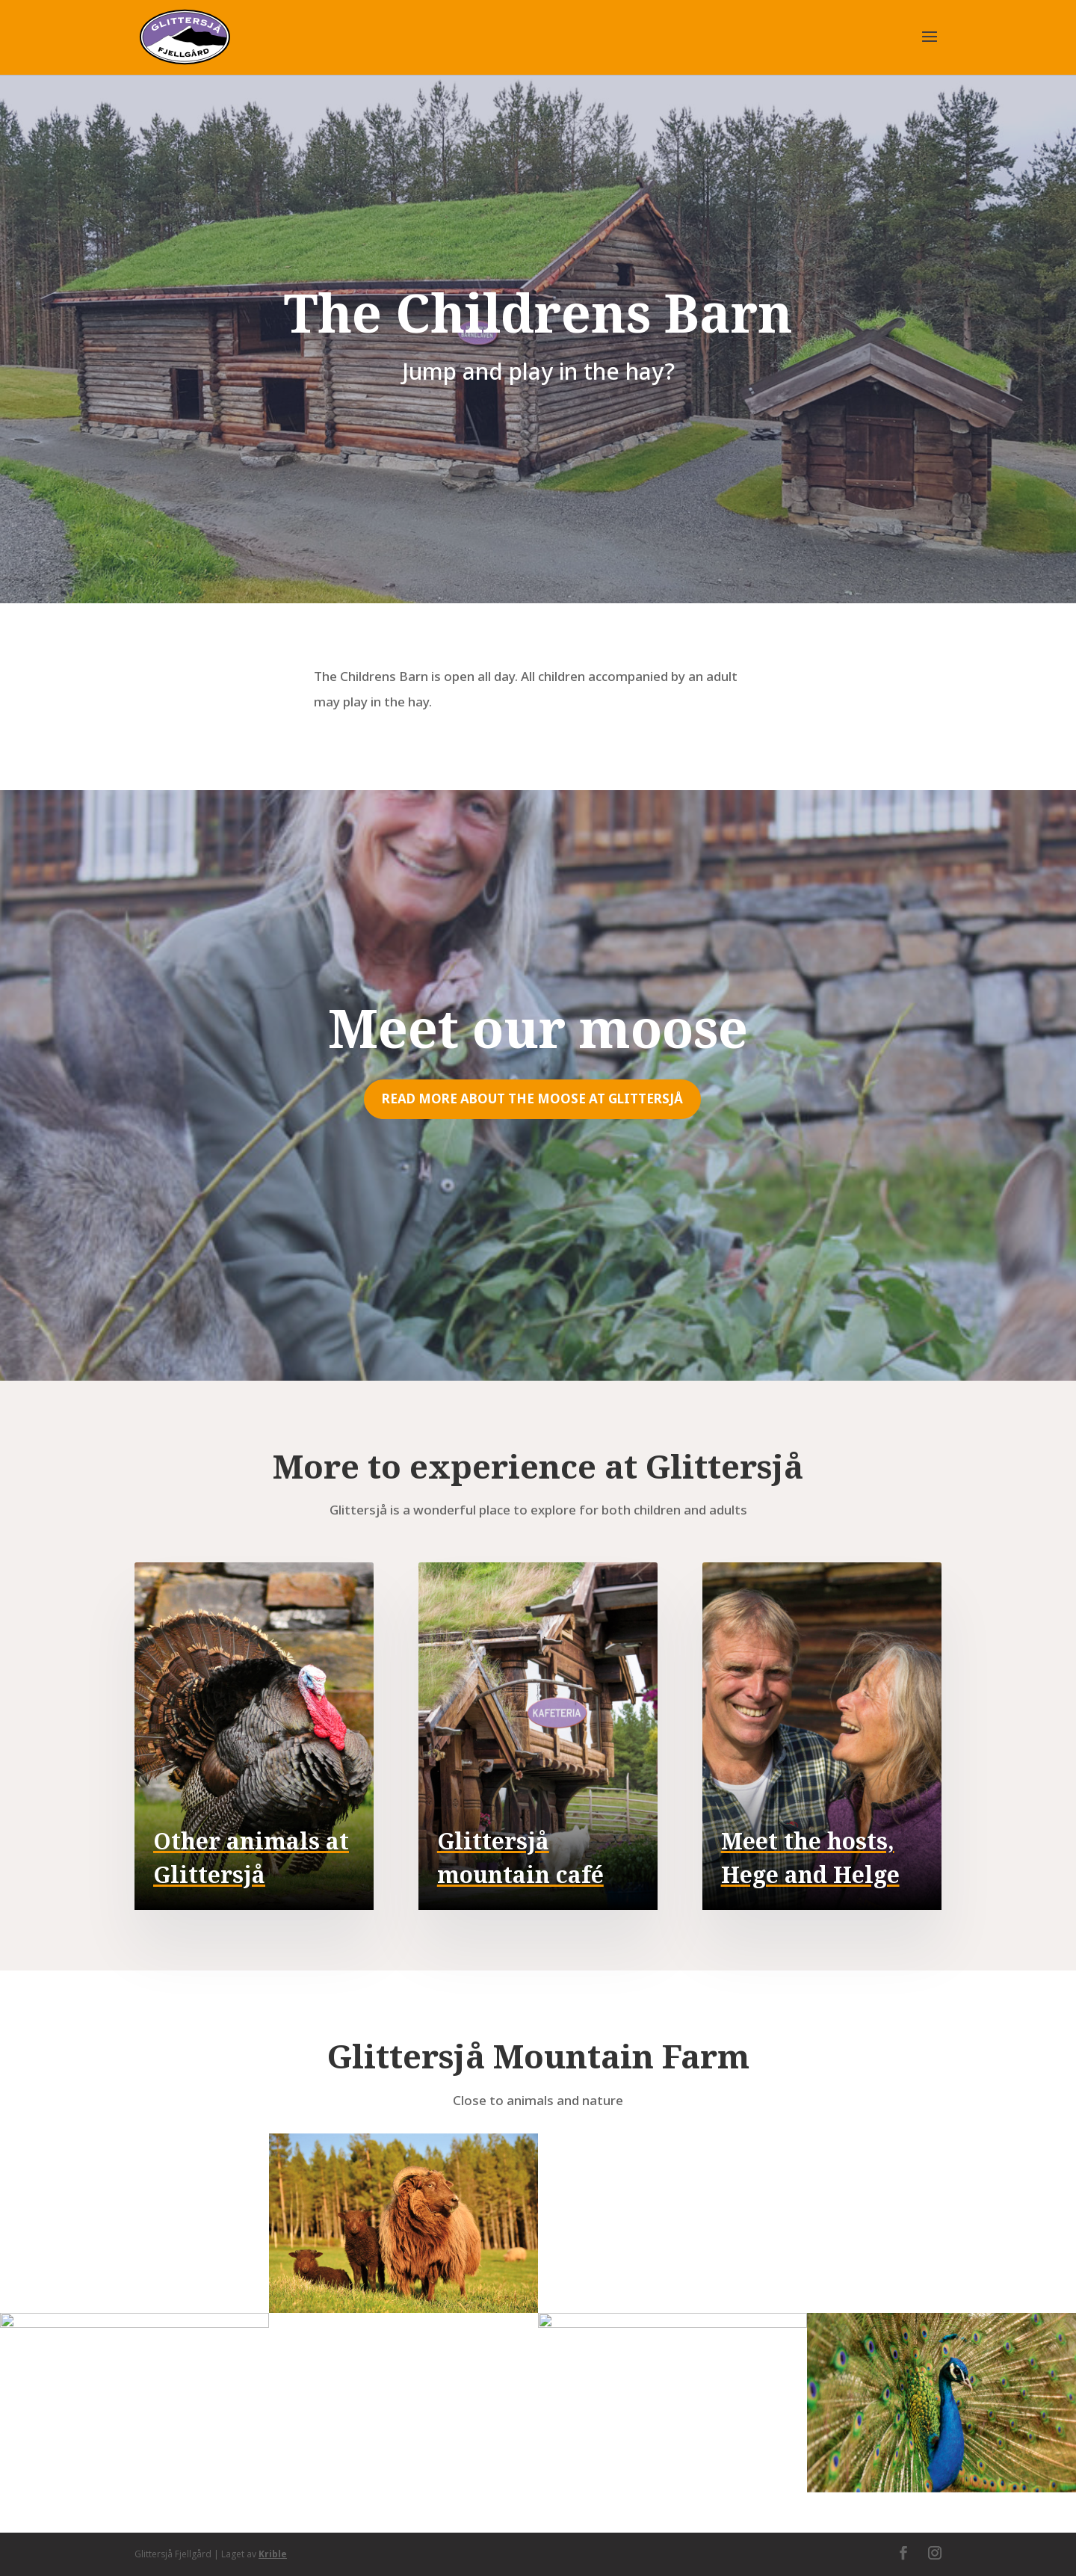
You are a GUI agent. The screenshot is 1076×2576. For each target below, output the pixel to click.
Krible (273, 2554)
